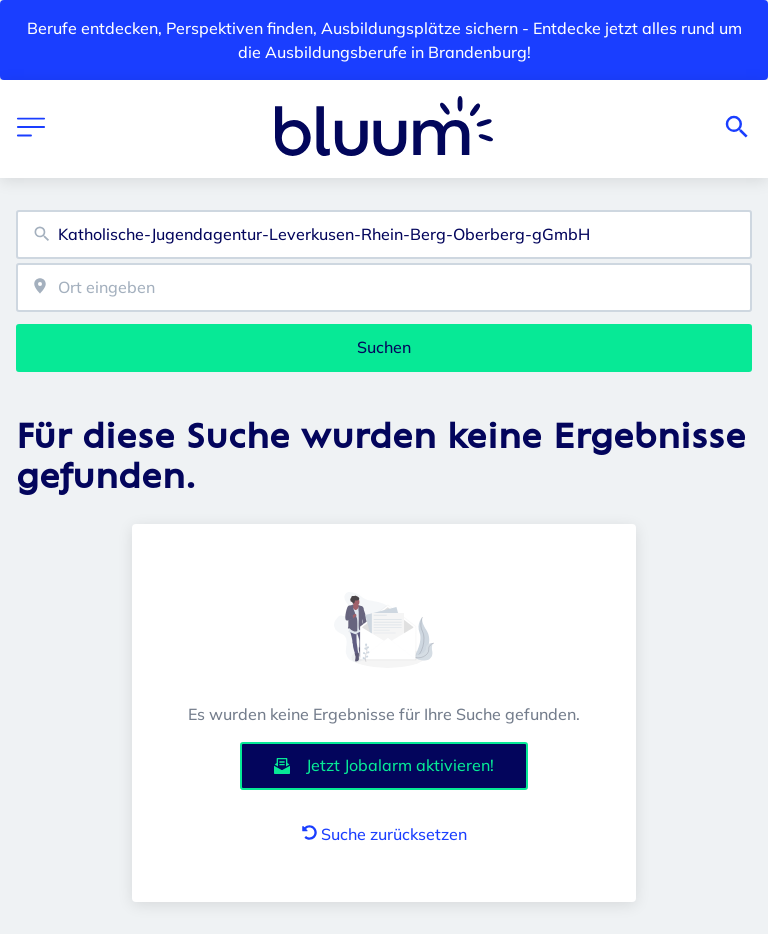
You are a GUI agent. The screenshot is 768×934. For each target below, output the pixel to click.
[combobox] (384, 234)
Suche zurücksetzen (384, 834)
